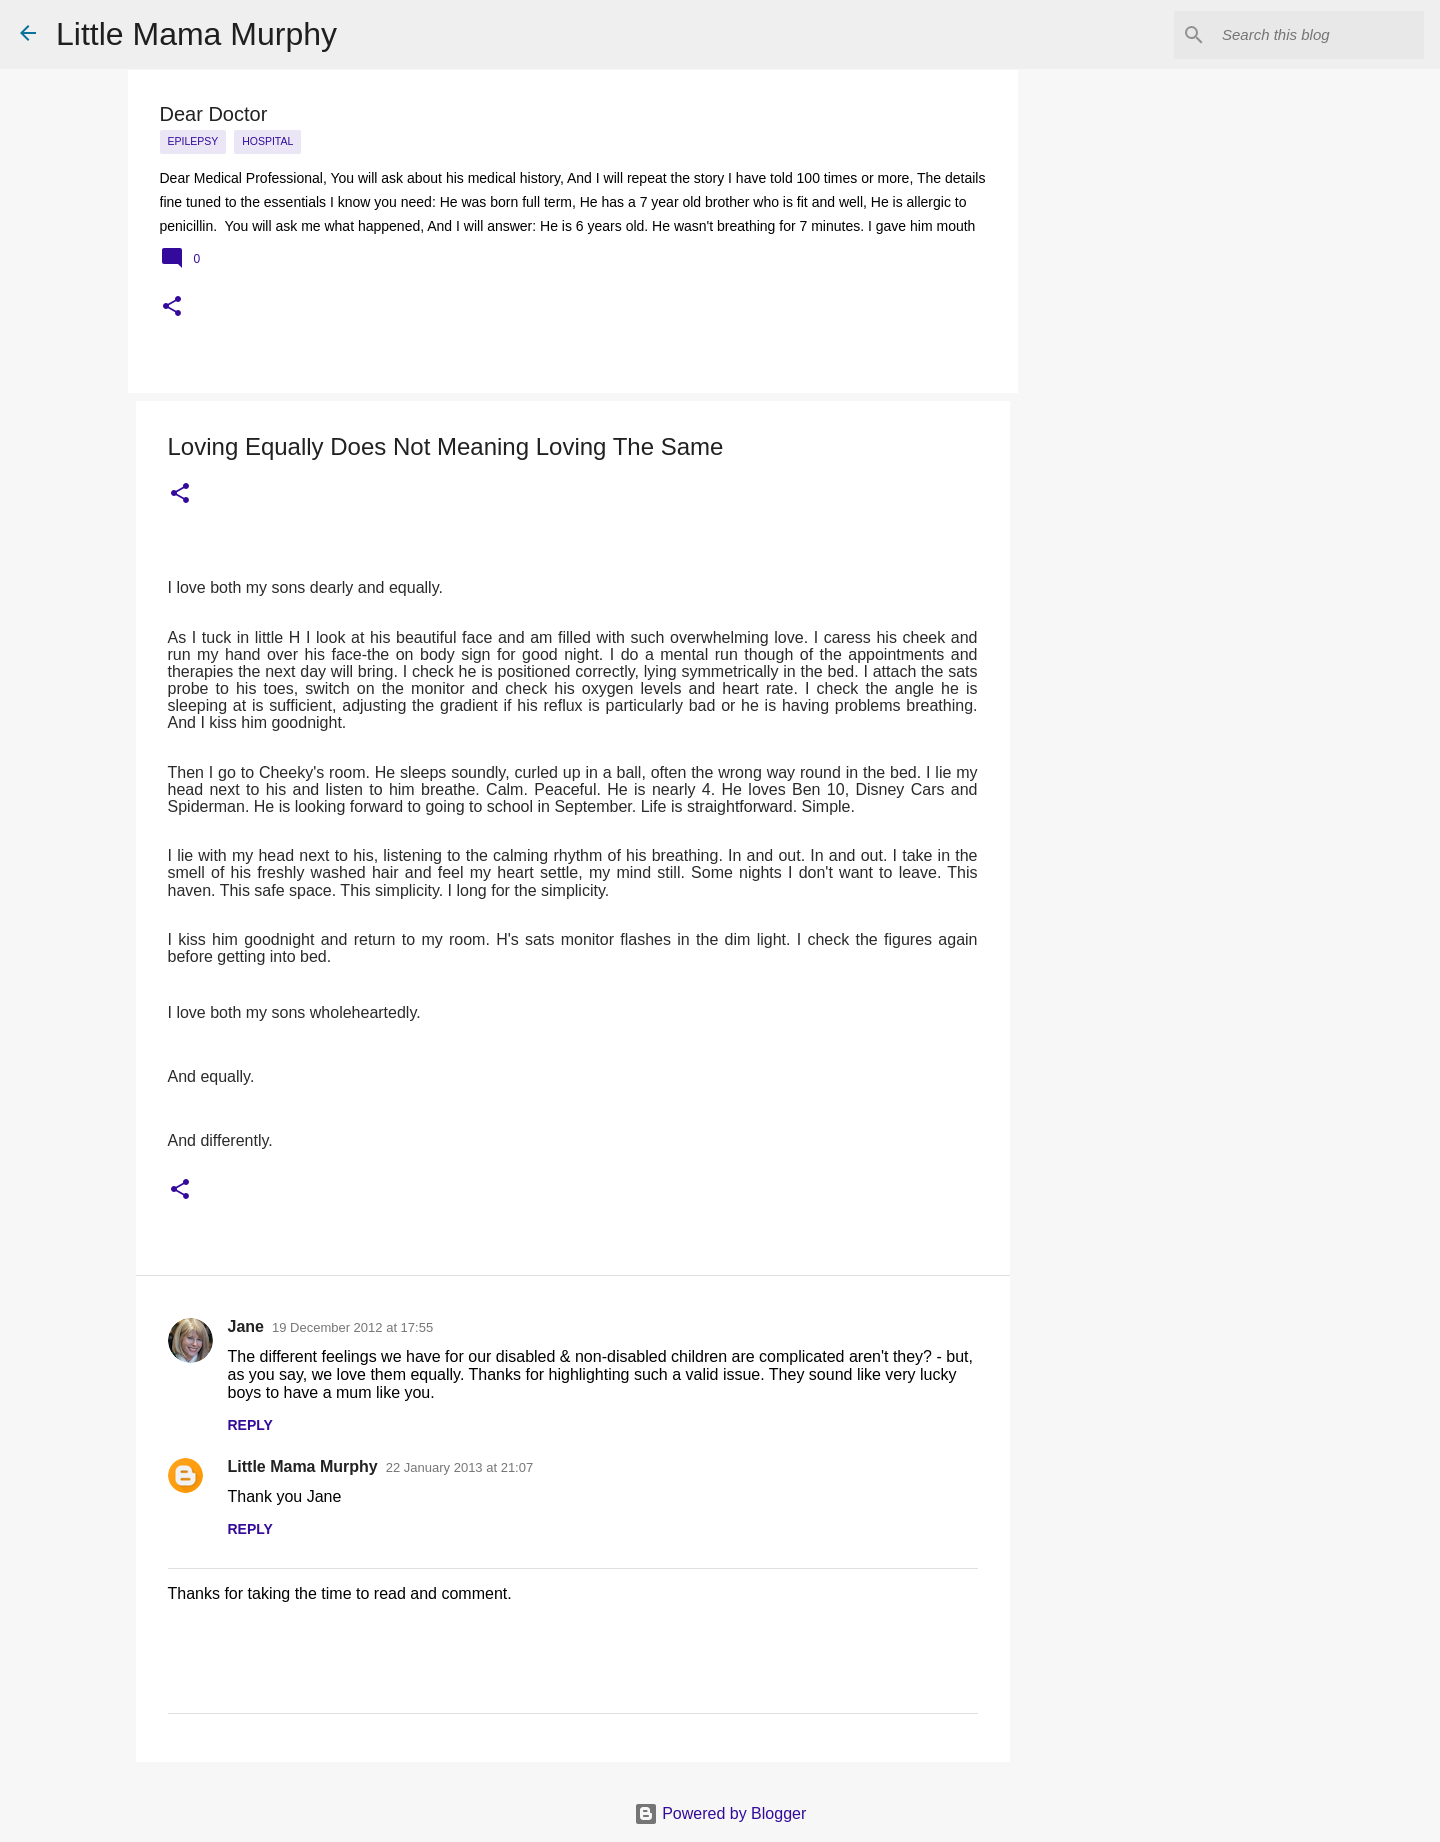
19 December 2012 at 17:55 (352, 1327)
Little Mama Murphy (196, 34)
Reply (250, 1425)
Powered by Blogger (720, 1813)
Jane (246, 1326)
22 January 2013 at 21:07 (459, 1467)
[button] (172, 308)
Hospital (267, 141)
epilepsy (193, 141)
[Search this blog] (1319, 35)
